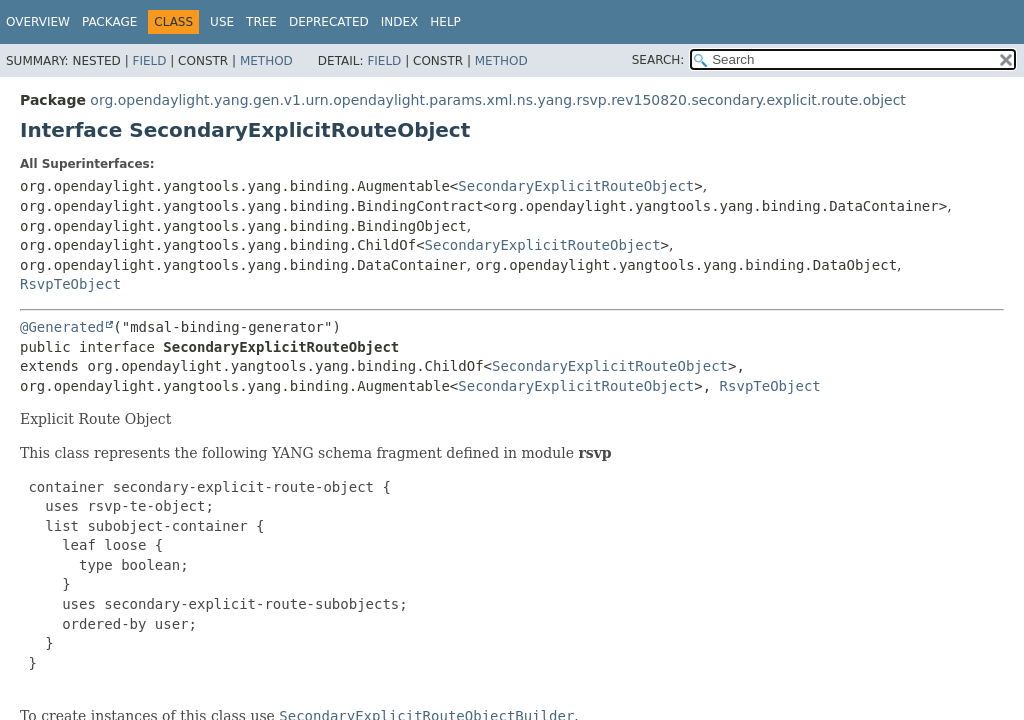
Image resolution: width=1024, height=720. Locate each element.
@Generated (62, 327)
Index (400, 22)
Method (266, 61)
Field (149, 61)
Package (109, 22)
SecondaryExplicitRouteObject (576, 186)
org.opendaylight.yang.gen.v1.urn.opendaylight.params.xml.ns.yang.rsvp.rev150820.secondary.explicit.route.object (497, 100)
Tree (261, 22)
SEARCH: (658, 60)
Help (445, 22)
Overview (38, 22)
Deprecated (329, 22)
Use (222, 22)
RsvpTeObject (70, 284)
